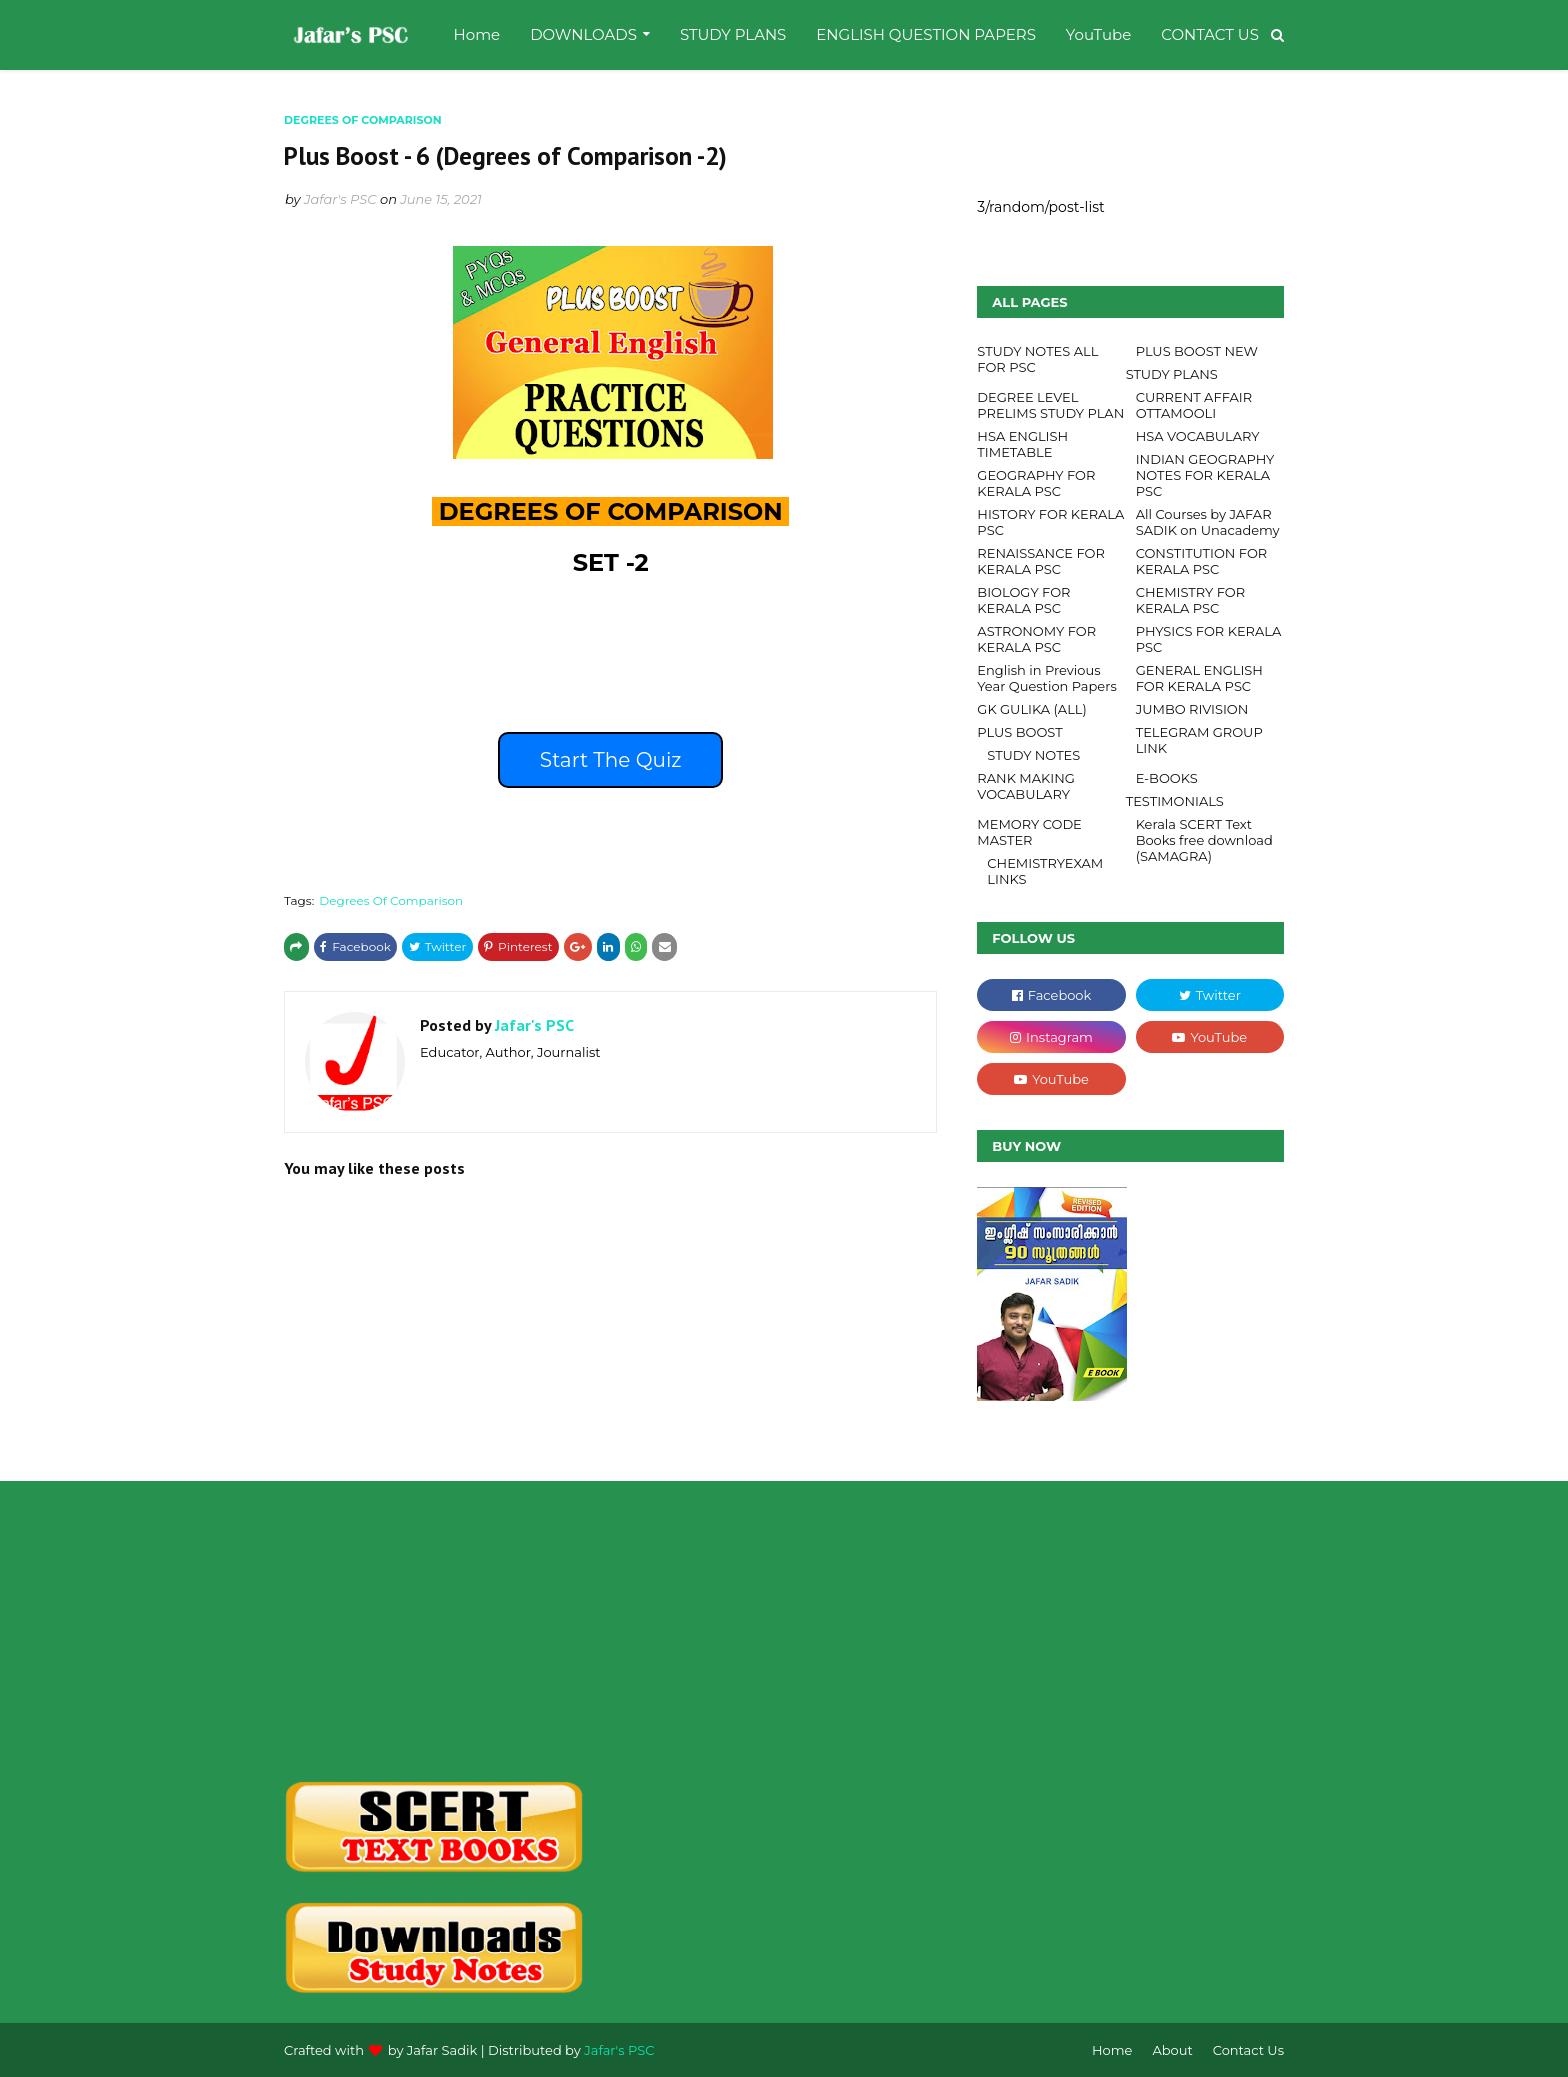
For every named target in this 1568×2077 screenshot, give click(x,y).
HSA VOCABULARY (1198, 436)
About (1172, 2050)
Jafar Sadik (442, 2050)
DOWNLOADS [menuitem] (583, 34)
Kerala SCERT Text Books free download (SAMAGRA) (1204, 840)
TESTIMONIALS (1175, 801)
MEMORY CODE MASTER (1029, 832)
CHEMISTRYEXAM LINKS (1045, 871)
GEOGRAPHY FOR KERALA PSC (1036, 483)
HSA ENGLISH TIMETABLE (1022, 444)
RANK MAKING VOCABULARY (1025, 786)
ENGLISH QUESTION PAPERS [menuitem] (926, 34)
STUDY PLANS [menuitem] (733, 34)
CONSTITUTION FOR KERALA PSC (1202, 561)
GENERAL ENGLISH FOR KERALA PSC (1199, 678)
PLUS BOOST (1019, 732)
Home (1112, 2050)
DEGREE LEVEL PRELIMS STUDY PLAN (1050, 405)
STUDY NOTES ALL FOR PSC (1037, 359)
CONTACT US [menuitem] (1210, 34)
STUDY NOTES (1033, 755)
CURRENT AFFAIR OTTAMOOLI (1194, 405)
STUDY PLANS (1172, 374)
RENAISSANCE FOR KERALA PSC (1041, 561)
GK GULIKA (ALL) (1031, 709)
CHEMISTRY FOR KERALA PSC (1191, 600)
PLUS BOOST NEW (1197, 351)
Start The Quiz (611, 760)
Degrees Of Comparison (391, 900)
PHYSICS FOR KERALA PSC (1209, 639)
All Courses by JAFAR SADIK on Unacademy (1208, 522)
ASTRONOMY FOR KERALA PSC (1036, 639)
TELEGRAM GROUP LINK (1199, 740)
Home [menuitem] (477, 34)
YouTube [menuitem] (1098, 34)
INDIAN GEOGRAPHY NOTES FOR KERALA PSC (1205, 475)
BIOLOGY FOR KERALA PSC (1023, 600)
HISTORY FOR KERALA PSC (1050, 522)
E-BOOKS (1167, 778)
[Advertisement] (440, 1631)
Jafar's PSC (340, 199)
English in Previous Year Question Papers (1046, 678)
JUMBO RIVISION (1192, 709)
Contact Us (1248, 2050)
